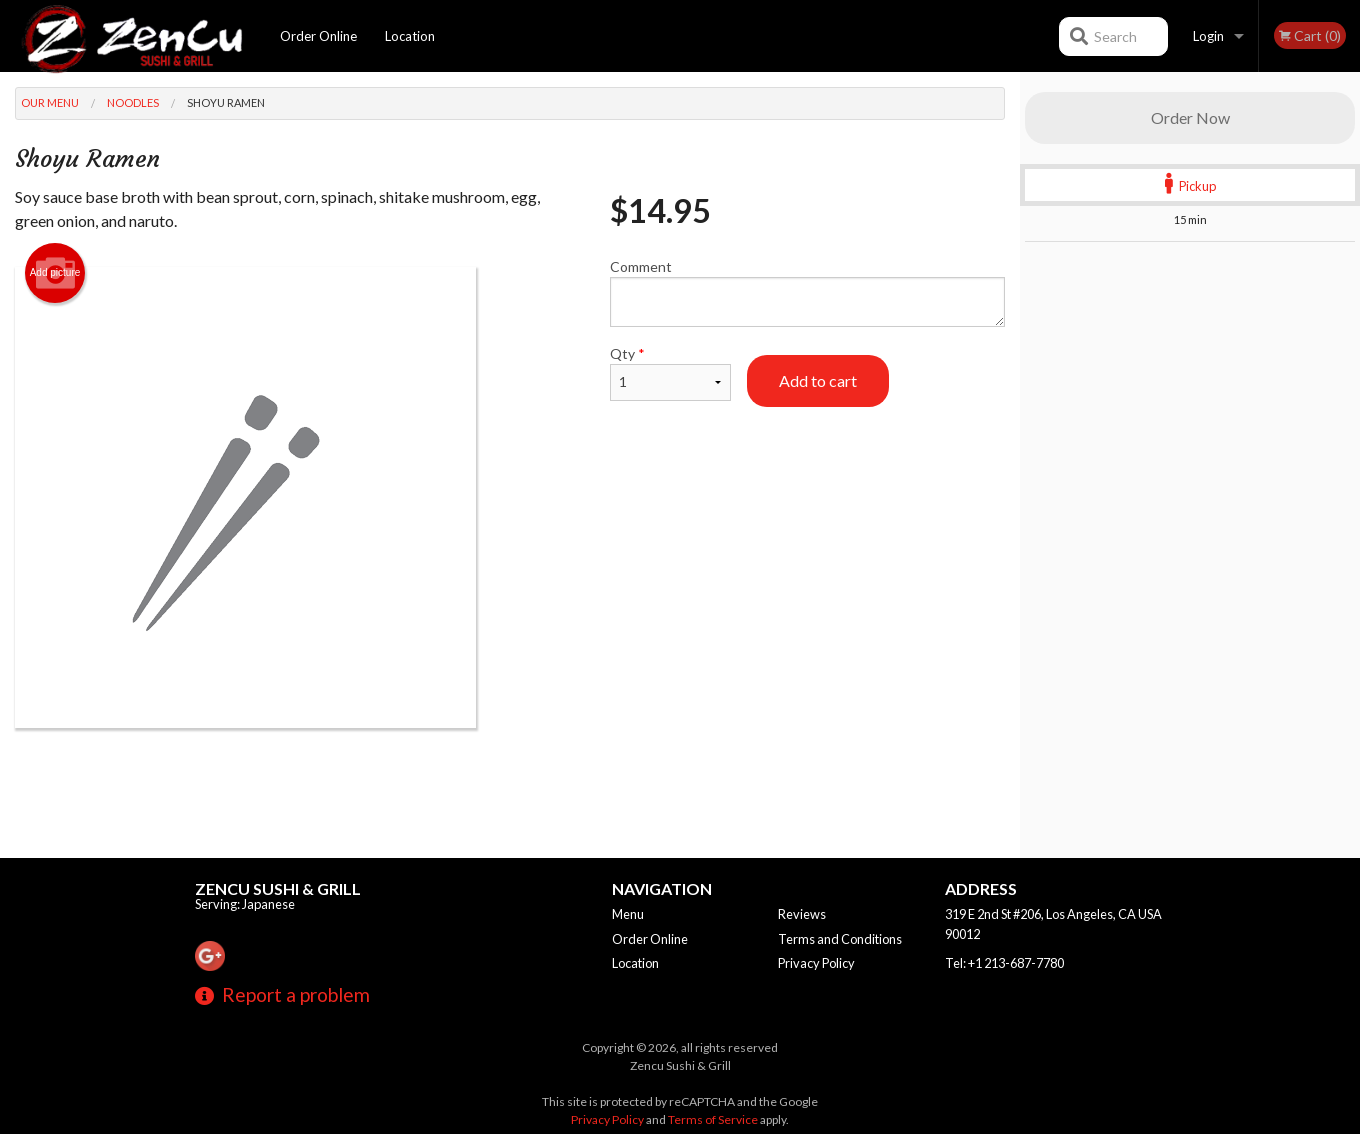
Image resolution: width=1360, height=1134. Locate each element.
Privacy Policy (816, 963)
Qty (670, 373)
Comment (807, 292)
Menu (628, 914)
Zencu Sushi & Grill (278, 888)
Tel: (1004, 963)
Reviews (802, 914)
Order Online (318, 36)
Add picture (55, 273)
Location (410, 36)
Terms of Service (713, 1119)
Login (1208, 36)
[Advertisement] (510, 793)
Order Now (1190, 117)
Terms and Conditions (840, 939)
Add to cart (818, 380)
